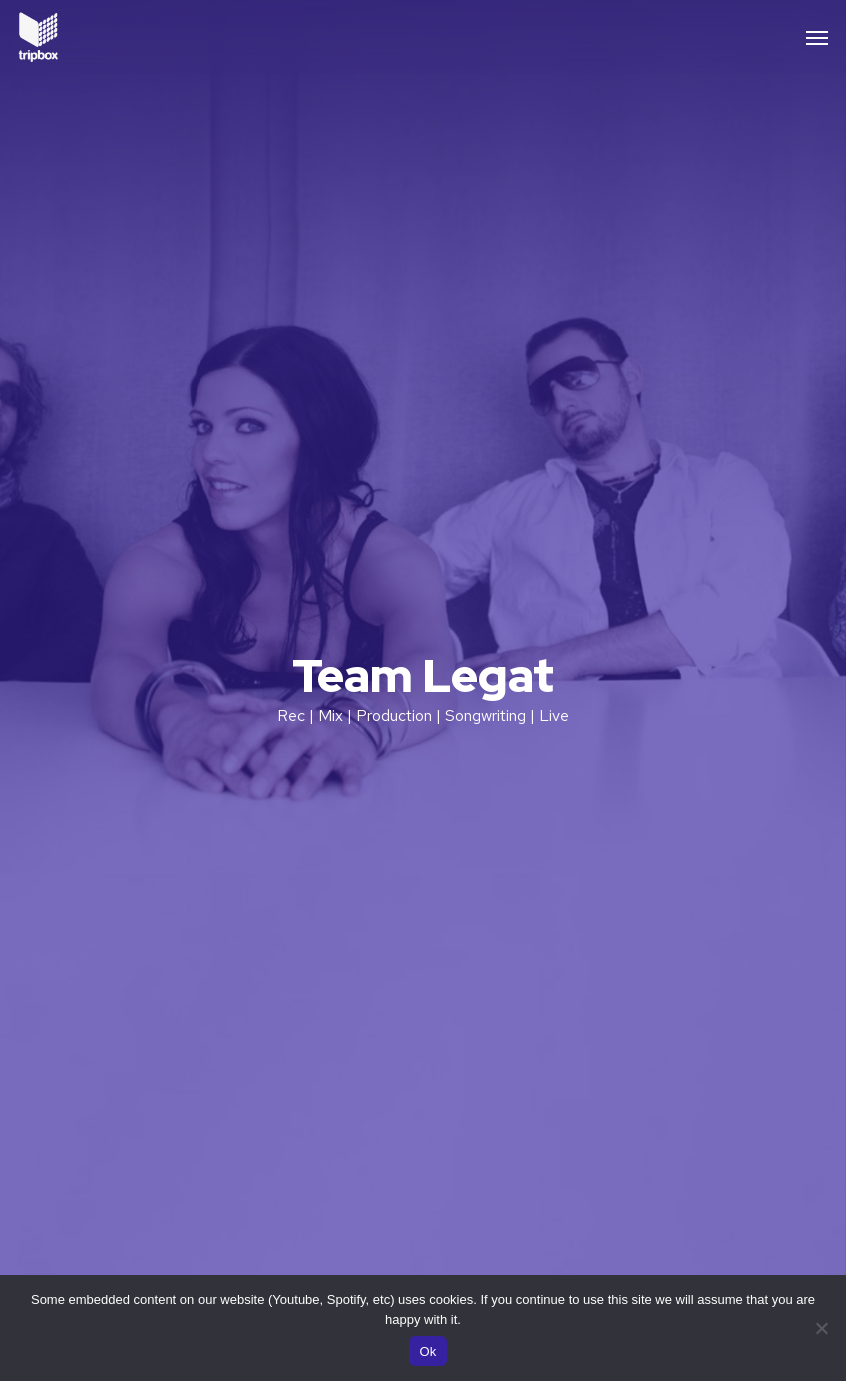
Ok (427, 1351)
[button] (817, 37)
